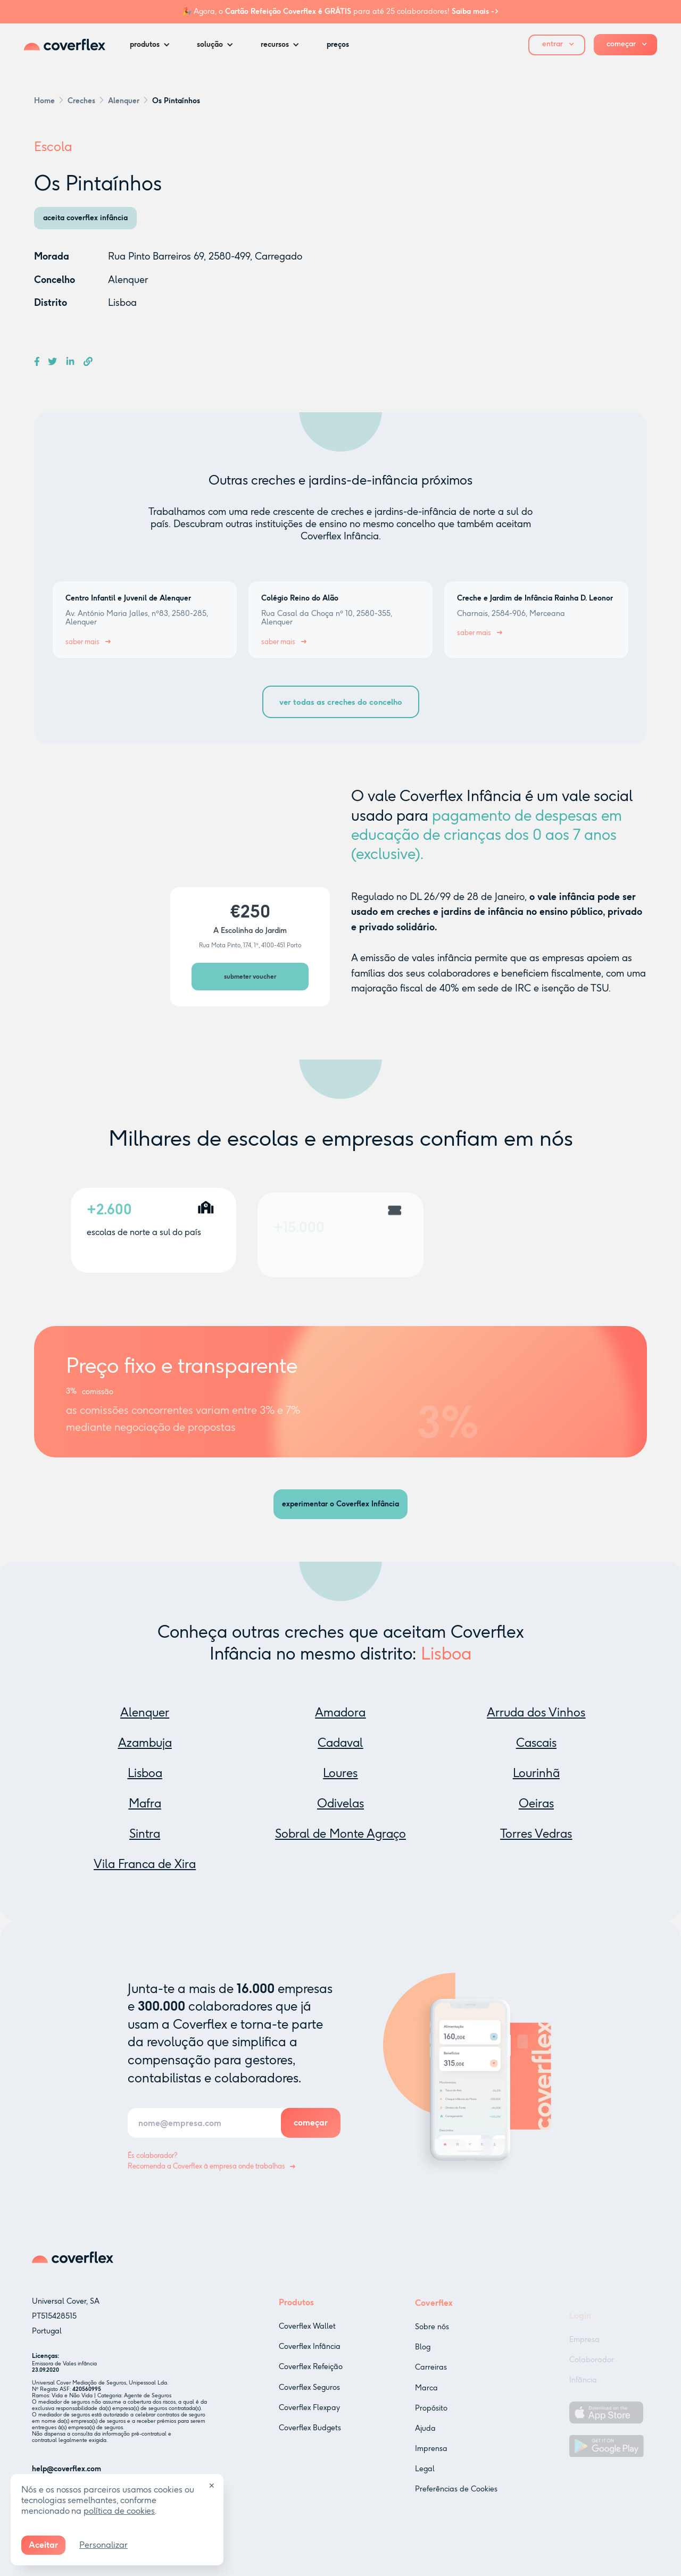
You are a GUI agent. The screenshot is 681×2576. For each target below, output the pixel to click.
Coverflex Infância (309, 2361)
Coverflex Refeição (311, 2382)
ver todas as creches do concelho (340, 702)
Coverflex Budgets (310, 2442)
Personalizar (103, 2545)
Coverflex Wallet (307, 2341)
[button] (153, 44)
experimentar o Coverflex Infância (340, 1503)
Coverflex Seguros (309, 2402)
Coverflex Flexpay (309, 2422)
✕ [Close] (212, 2485)
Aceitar (43, 2545)
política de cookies (119, 2511)
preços (338, 44)
